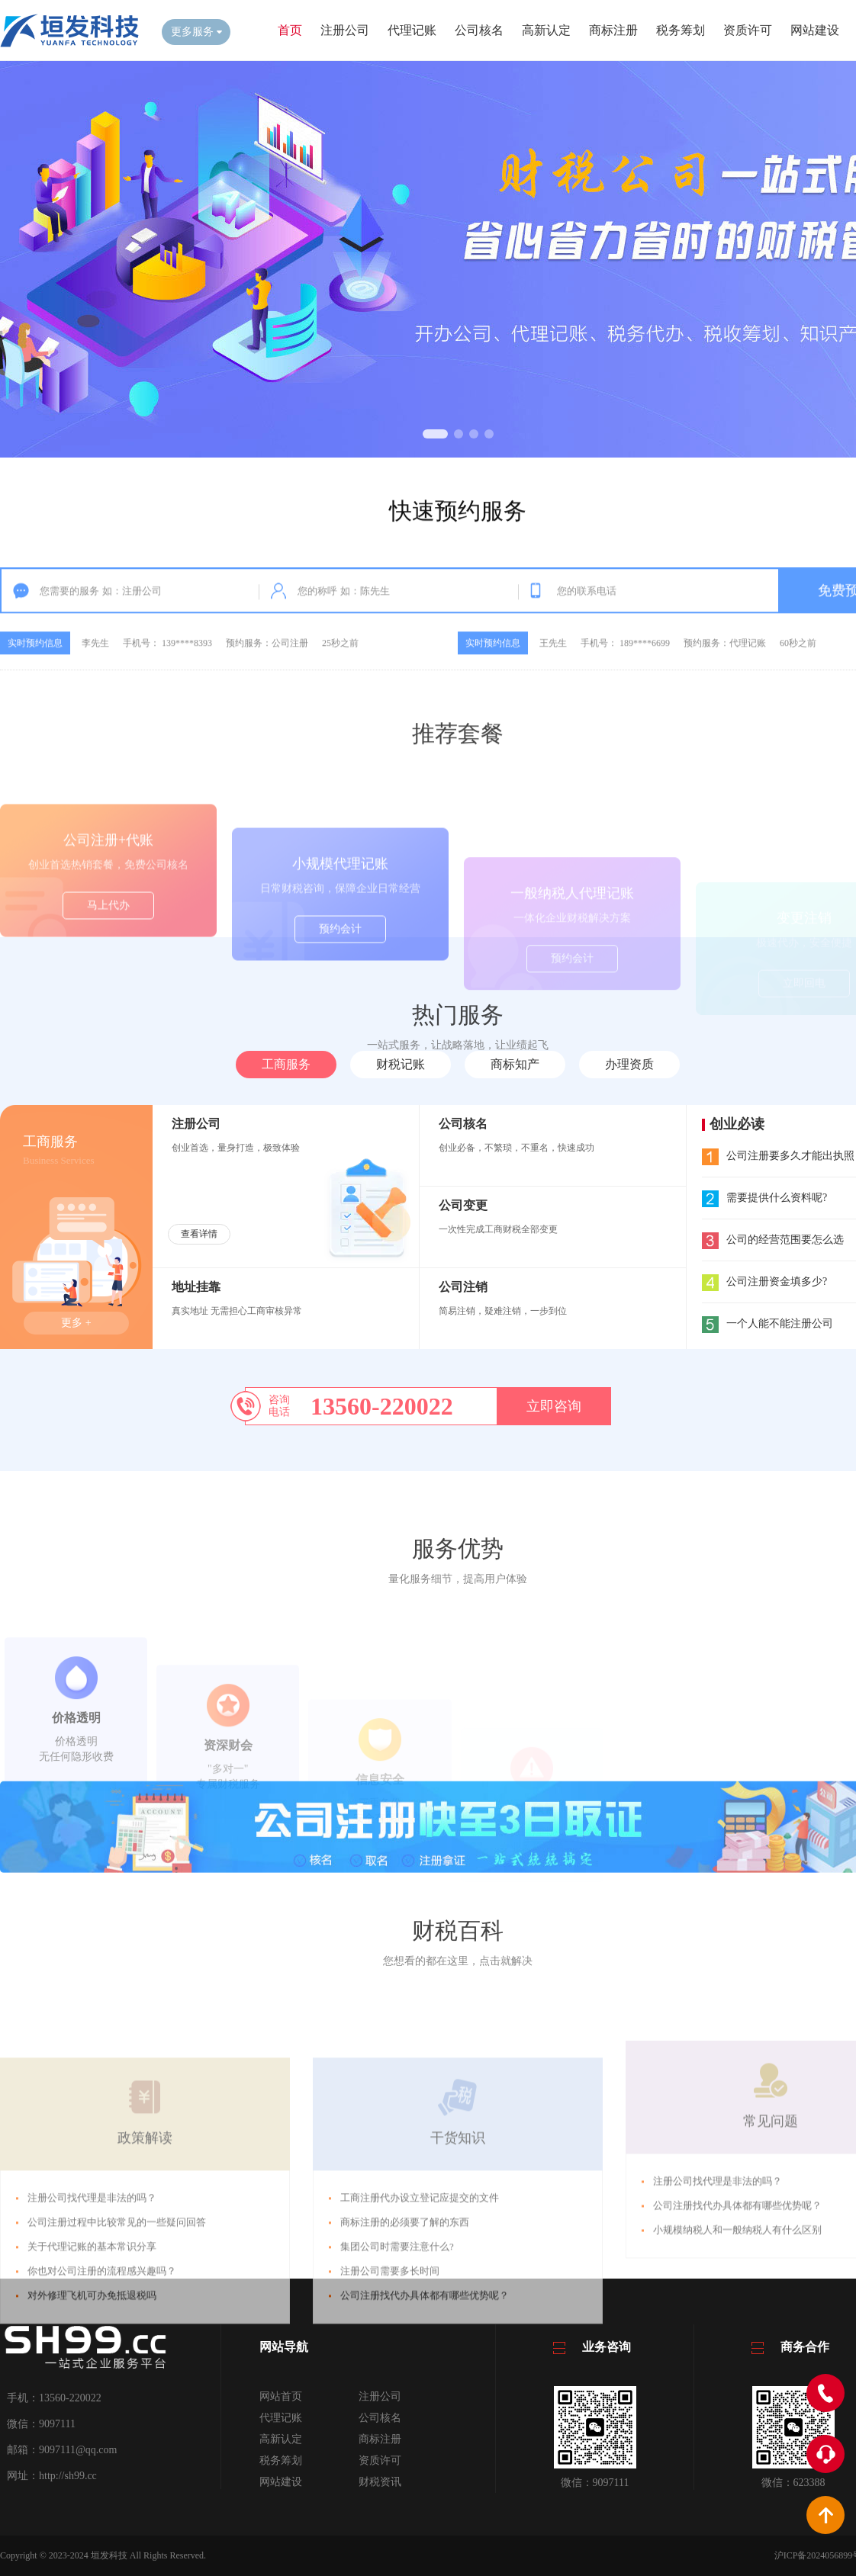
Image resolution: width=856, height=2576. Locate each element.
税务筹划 (680, 30)
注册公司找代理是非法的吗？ (91, 2323)
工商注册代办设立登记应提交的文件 (419, 2323)
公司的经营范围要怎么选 (773, 1239)
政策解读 (144, 2263)
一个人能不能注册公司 (767, 1323)
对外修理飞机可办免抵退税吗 (91, 2421)
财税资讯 (380, 2482)
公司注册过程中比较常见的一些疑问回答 (116, 2347)
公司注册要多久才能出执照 (778, 1155)
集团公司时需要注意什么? (397, 2372)
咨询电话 (279, 1406)
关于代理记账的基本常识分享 (91, 2372)
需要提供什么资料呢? (764, 1197)
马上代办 (108, 968)
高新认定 (546, 30)
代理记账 (412, 30)
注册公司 (344, 30)
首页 (290, 30)
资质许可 (747, 30)
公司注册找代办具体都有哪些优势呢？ (424, 2421)
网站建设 (814, 30)
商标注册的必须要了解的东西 (404, 2347)
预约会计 (340, 988)
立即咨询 (553, 1406)
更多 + (76, 1322)
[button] (435, 433)
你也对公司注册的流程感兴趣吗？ (101, 2396)
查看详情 (199, 1234)
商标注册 (613, 30)
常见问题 (770, 2223)
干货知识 (457, 2263)
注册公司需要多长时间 (389, 2396)
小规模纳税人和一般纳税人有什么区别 (737, 2332)
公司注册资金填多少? (764, 1281)
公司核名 (479, 30)
